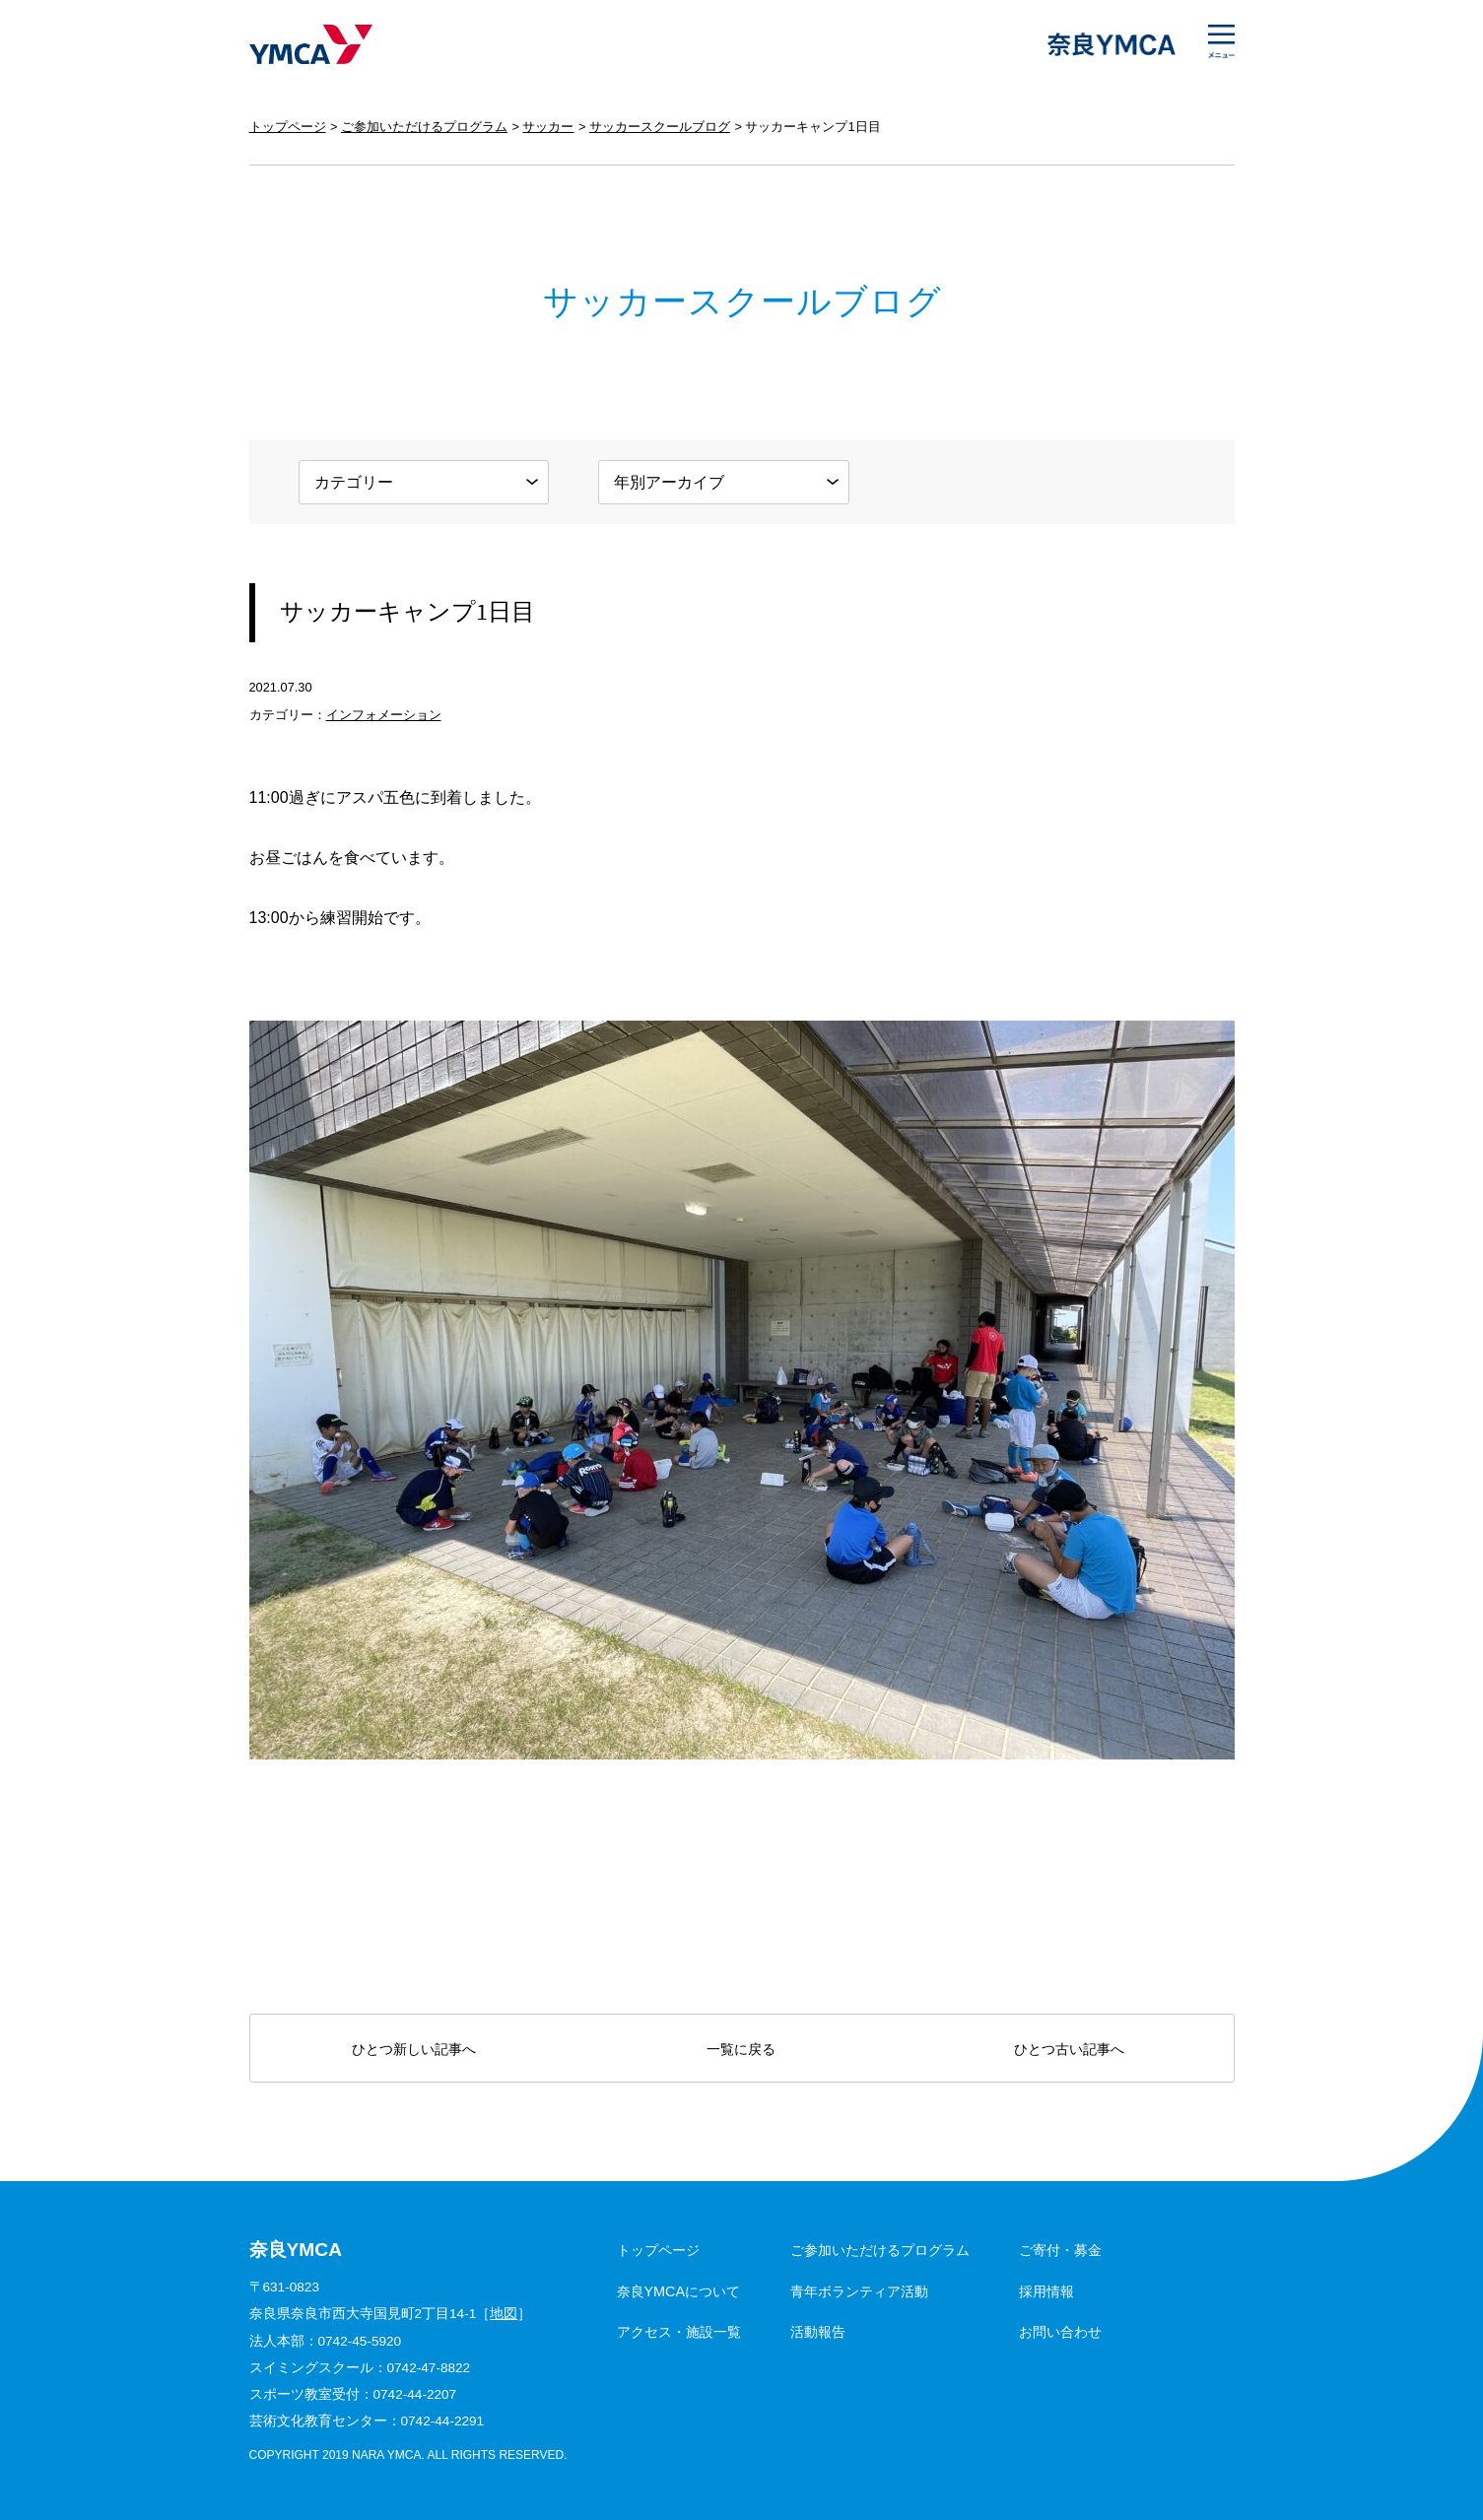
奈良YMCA (310, 44)
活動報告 (817, 2332)
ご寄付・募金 (1060, 2250)
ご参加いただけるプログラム (424, 126)
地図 (503, 2313)
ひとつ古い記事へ (1069, 2049)
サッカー (547, 126)
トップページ (287, 126)
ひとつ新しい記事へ (414, 2049)
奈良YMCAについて (679, 2291)
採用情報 (1046, 2291)
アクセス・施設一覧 (679, 2332)
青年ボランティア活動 (859, 2291)
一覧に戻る (741, 2049)
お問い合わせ (1060, 2332)
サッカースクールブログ (659, 126)
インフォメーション (383, 714)
